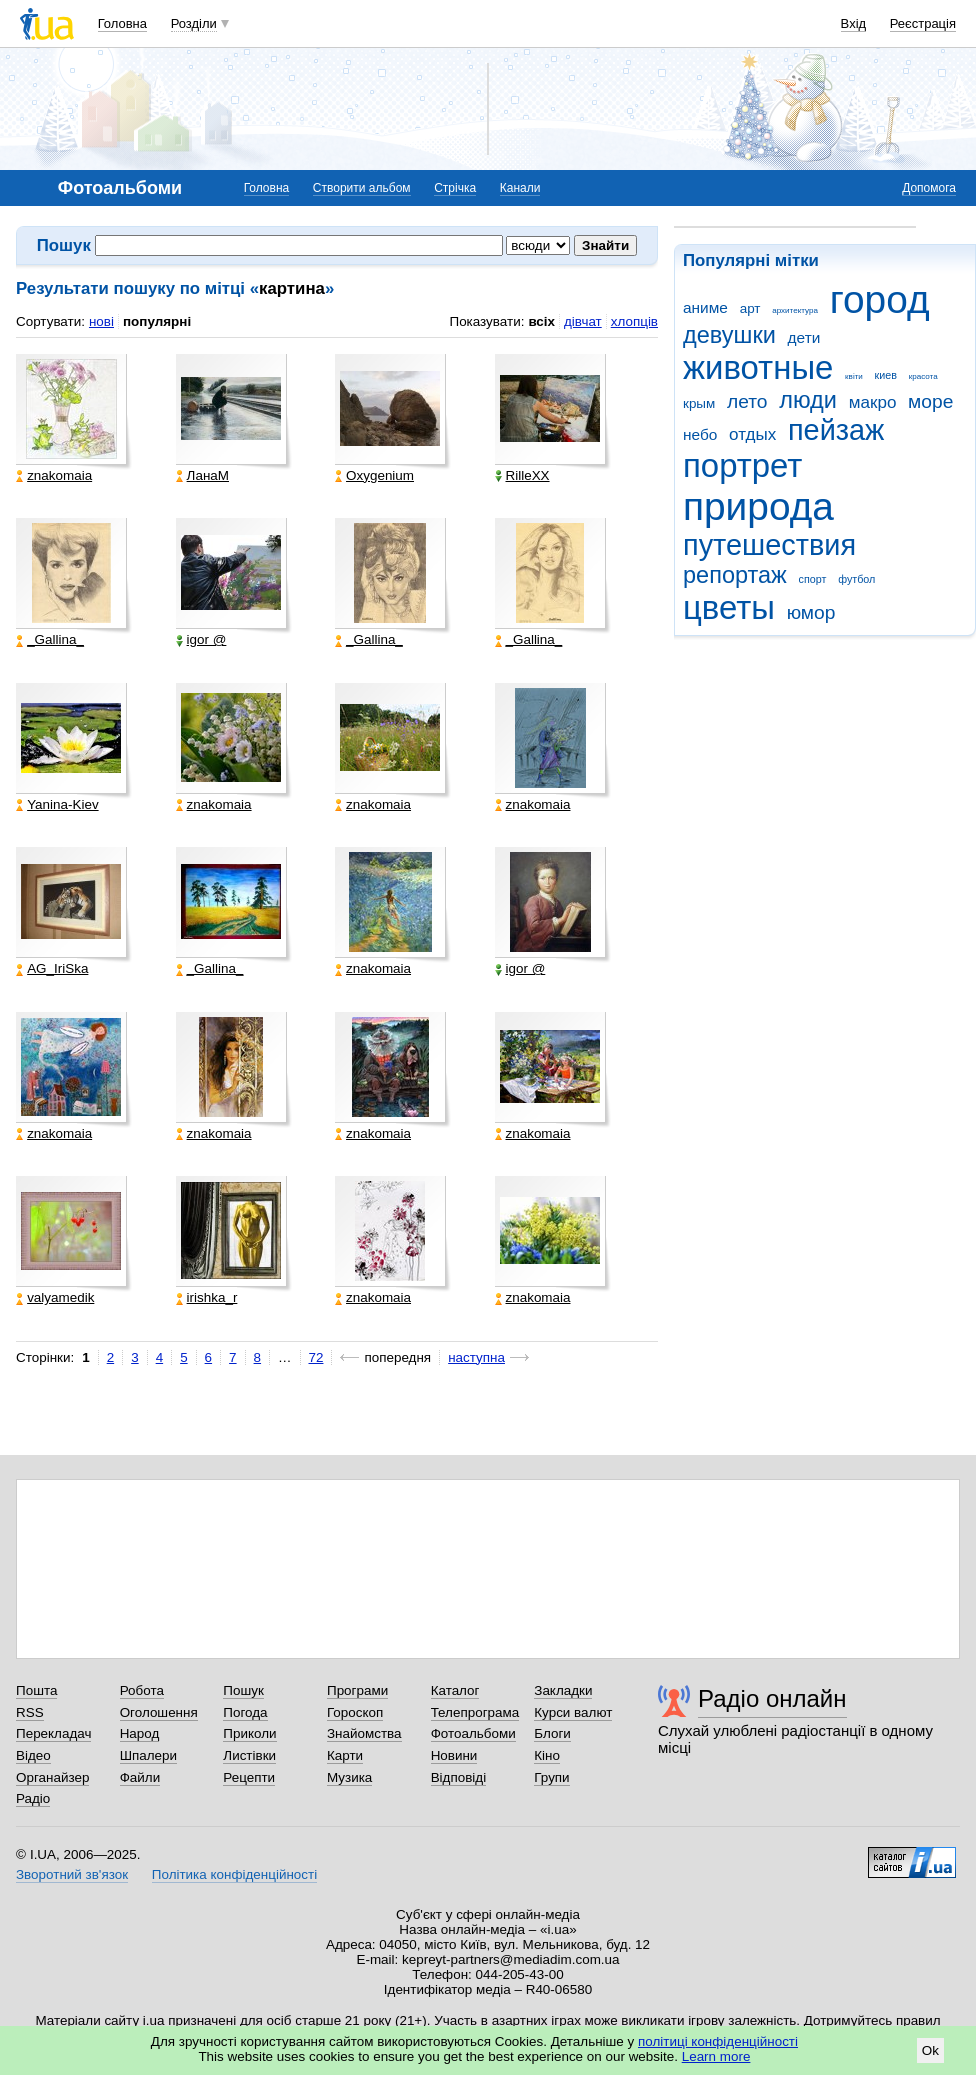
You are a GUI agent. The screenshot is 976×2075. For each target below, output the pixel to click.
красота (923, 376)
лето (747, 401)
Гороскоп (355, 1712)
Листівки (249, 1755)
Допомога (929, 188)
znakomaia (54, 476)
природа (758, 506)
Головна (122, 23)
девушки (729, 335)
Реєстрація (923, 23)
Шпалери (148, 1755)
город (880, 299)
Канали (520, 188)
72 (316, 1357)
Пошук (243, 1690)
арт (750, 308)
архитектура (795, 310)
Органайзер (52, 1777)
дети (804, 337)
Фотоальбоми (473, 1733)
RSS (30, 1712)
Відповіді (459, 1777)
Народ (140, 1733)
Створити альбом (362, 188)
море (930, 401)
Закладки (563, 1690)
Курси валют (573, 1712)
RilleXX (522, 476)
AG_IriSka (52, 969)
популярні (157, 321)
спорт (813, 579)
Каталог (455, 1690)
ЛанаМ (202, 476)
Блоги (552, 1733)
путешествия (769, 545)
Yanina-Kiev (57, 805)
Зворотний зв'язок (72, 1874)
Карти (345, 1755)
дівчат (583, 321)
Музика (349, 1777)
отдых (752, 434)
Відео (33, 1755)
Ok (930, 2050)
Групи (551, 1777)
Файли (140, 1777)
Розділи (194, 23)
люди (808, 400)
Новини (454, 1755)
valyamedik (55, 1298)
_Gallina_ (50, 640)
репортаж (735, 575)
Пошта (36, 1690)
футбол (856, 579)
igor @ (201, 640)
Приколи (249, 1733)
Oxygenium (374, 476)
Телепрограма (475, 1712)
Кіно (547, 1755)
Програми (357, 1690)
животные (758, 367)
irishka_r (207, 1298)
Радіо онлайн (772, 1698)
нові (101, 321)
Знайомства (364, 1733)
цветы (729, 607)
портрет (742, 465)
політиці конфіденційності (718, 2041)
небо (700, 434)
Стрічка (455, 188)
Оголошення (159, 1712)
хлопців (634, 321)
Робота (142, 1690)
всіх (541, 321)
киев (886, 375)
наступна (476, 1357)
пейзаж (836, 430)
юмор (811, 612)
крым (699, 403)
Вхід (854, 23)
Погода (245, 1712)
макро (873, 402)
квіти (854, 376)
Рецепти (249, 1777)
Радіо (33, 1798)
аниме (705, 307)
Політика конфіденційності (234, 1874)
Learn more (716, 2056)
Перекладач (53, 1733)
